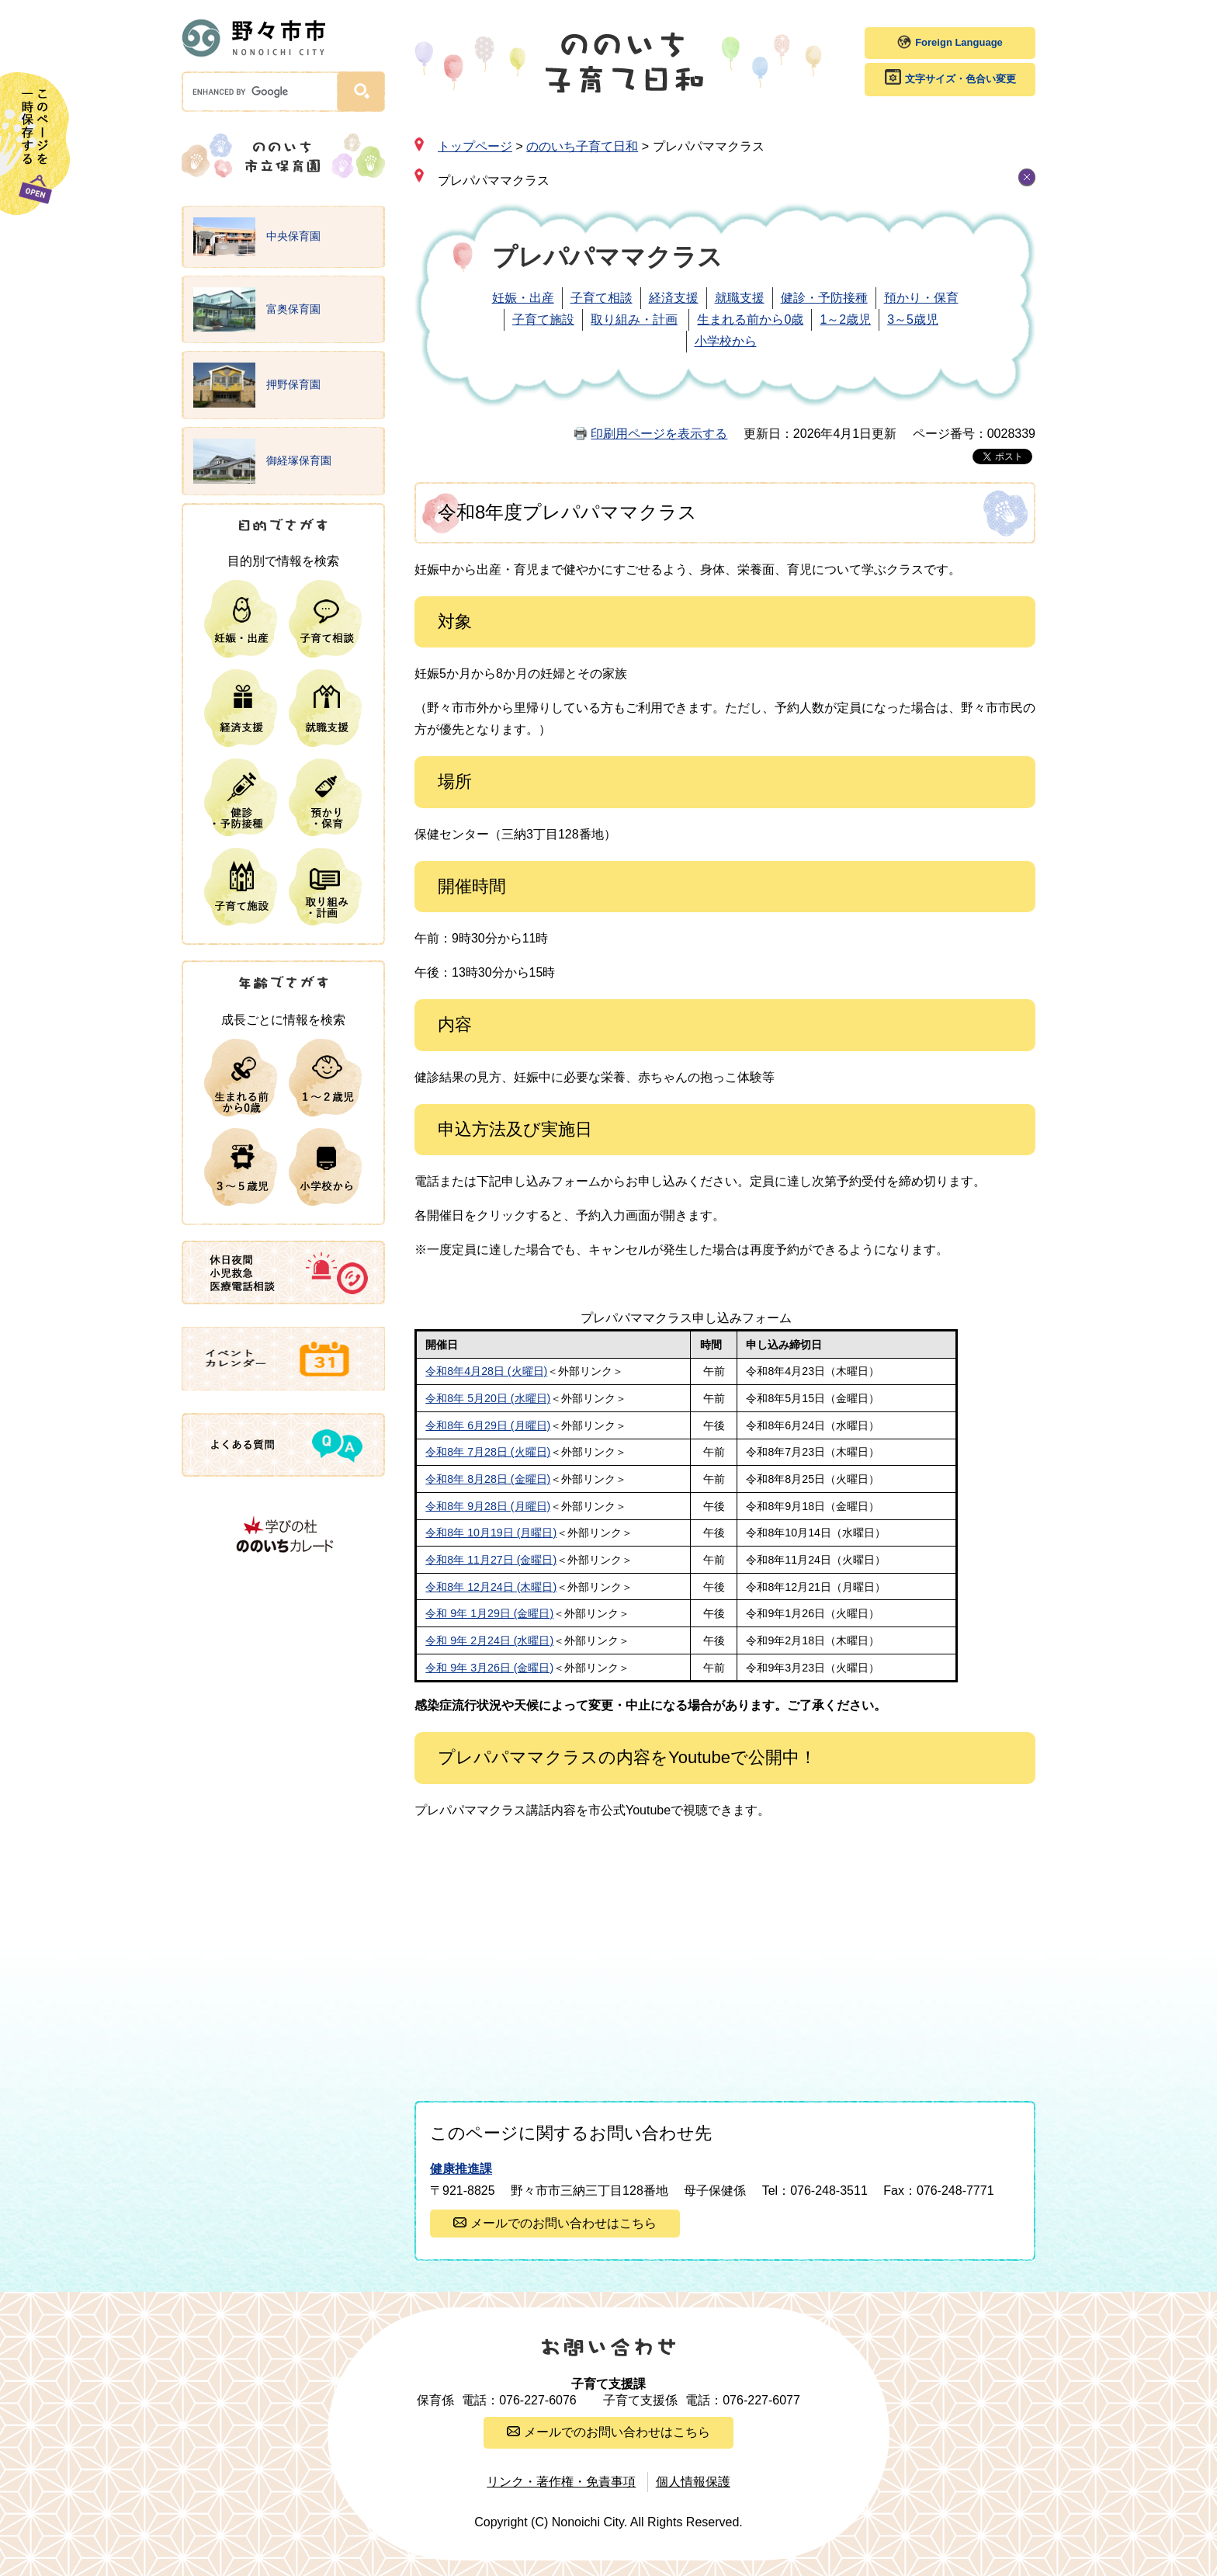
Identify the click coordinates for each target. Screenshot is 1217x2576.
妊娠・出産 (523, 297)
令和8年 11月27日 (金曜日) (490, 1560)
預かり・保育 (921, 297)
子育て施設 (543, 319)
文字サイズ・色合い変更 (960, 79)
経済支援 (674, 297)
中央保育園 (257, 236)
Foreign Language (959, 42)
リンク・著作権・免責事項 (561, 2481)
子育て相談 (601, 297)
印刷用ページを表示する (659, 433)
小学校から (726, 341)
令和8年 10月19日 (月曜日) (490, 1532)
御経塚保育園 (262, 461)
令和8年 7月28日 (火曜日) (487, 1452)
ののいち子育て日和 (582, 146)
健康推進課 (461, 2168)
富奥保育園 (257, 309)
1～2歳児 (845, 319)
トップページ (475, 146)
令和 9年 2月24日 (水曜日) (489, 1640)
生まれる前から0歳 (750, 319)
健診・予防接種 (824, 297)
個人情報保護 (693, 2481)
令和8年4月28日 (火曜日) (486, 1371)
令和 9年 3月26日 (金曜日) (489, 1667)
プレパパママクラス (494, 180)
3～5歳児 (912, 319)
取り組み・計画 (634, 319)
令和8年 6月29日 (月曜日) (487, 1425)
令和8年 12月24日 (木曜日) (490, 1587)
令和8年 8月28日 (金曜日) (487, 1479)
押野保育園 (257, 385)
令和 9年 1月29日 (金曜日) (489, 1613)
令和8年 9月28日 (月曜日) (487, 1506)
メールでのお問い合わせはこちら (563, 2223)
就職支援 (740, 297)
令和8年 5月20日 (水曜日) (487, 1398)
